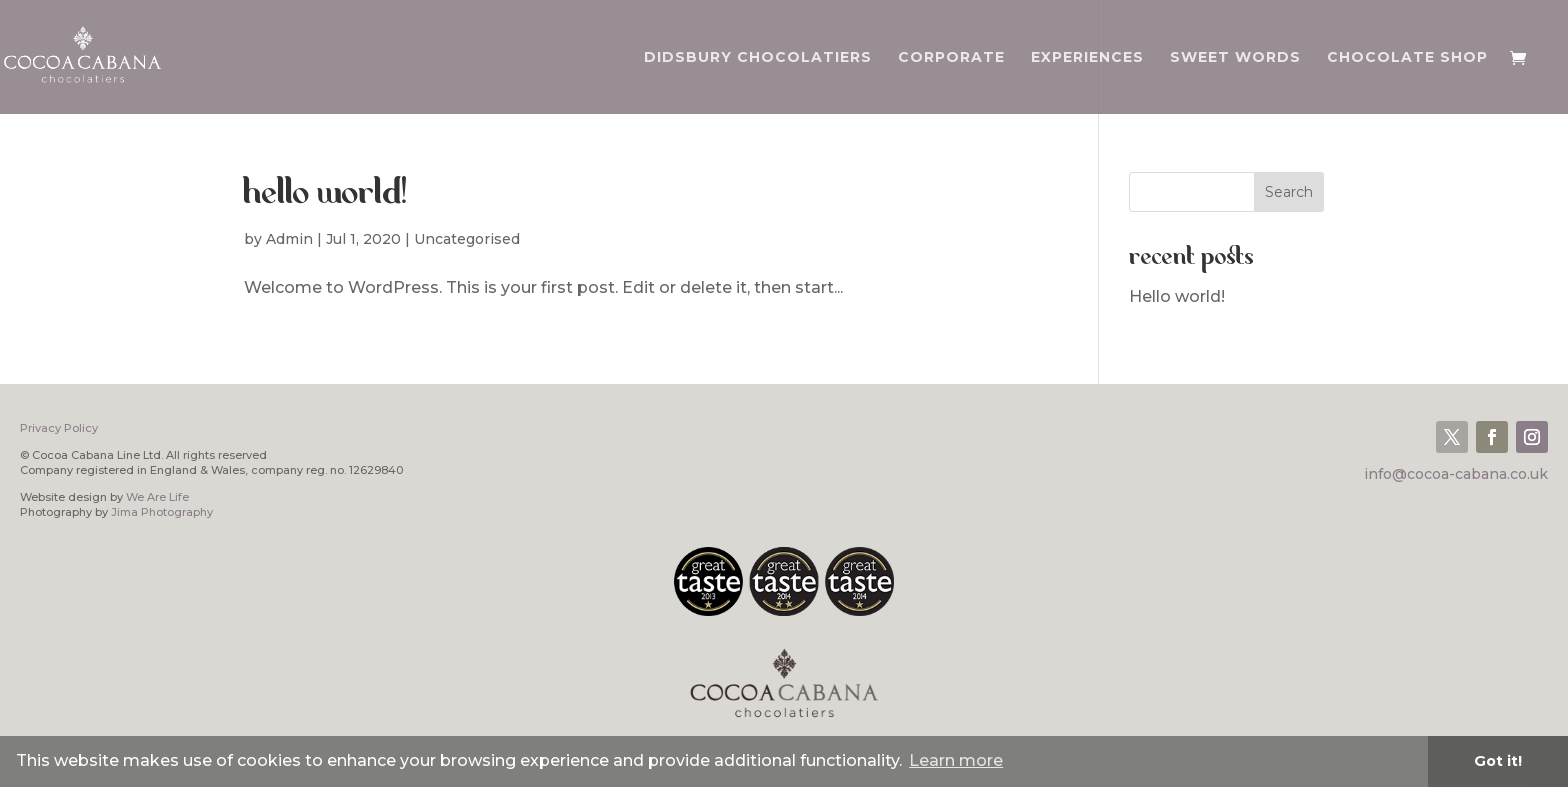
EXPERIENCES (1087, 58)
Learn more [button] (956, 760)
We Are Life (157, 497)
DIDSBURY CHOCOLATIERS (758, 58)
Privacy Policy (59, 428)
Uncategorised (467, 239)
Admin (289, 239)
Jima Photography (162, 512)
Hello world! (325, 194)
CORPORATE (951, 58)
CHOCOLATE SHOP (1407, 58)
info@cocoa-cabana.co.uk (1456, 474)
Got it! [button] (1498, 761)
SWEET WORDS (1235, 58)
